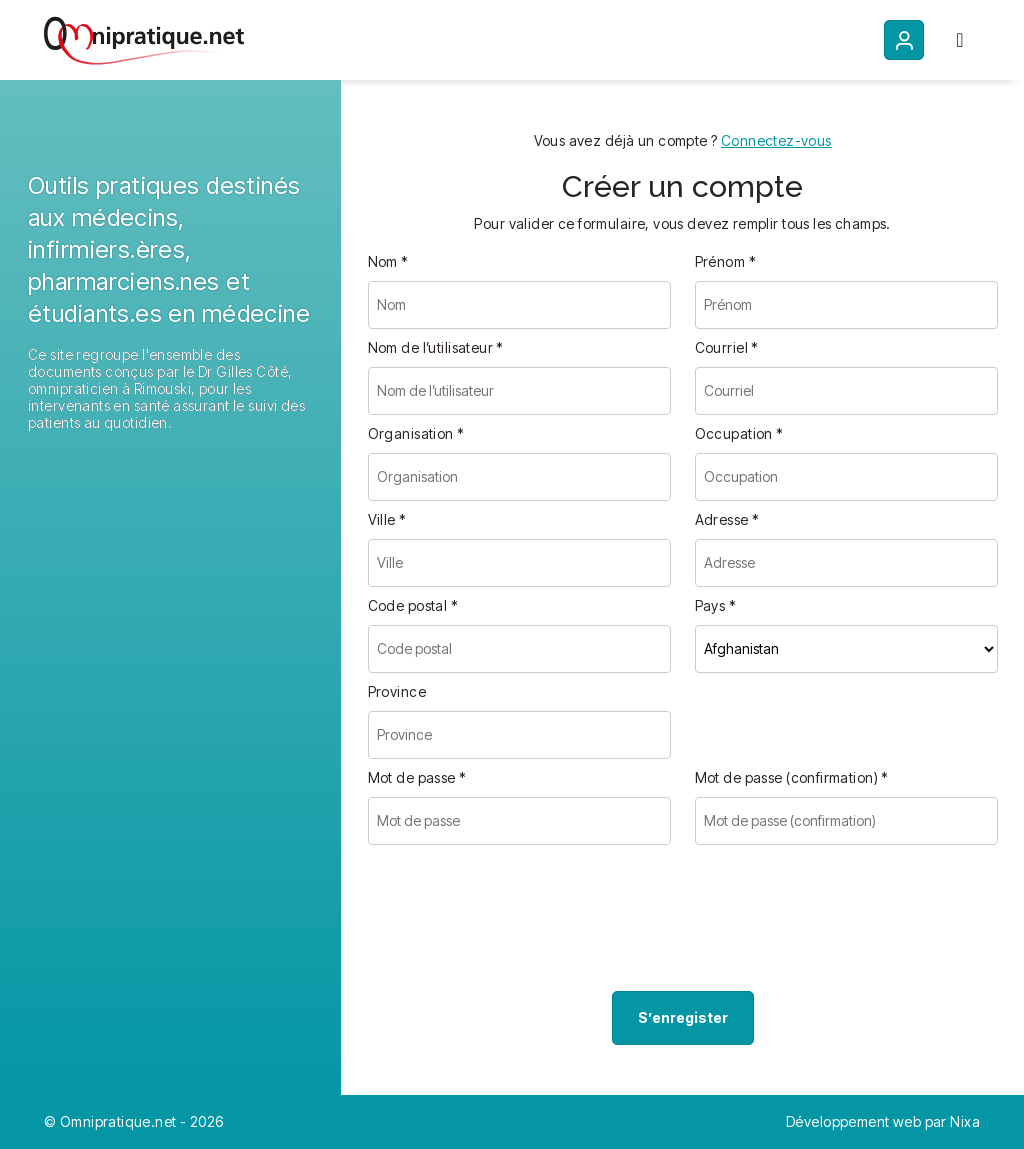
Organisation (416, 433)
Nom (388, 261)
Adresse (727, 519)
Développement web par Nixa (883, 1121)
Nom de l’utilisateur (436, 347)
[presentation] (520, 922)
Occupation (739, 433)
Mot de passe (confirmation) (792, 777)
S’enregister (683, 1017)
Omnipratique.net (120, 1121)
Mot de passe (417, 777)
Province (397, 691)
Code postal (413, 605)
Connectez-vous (776, 140)
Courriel (727, 347)
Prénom (725, 261)
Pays (716, 605)
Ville (387, 519)
